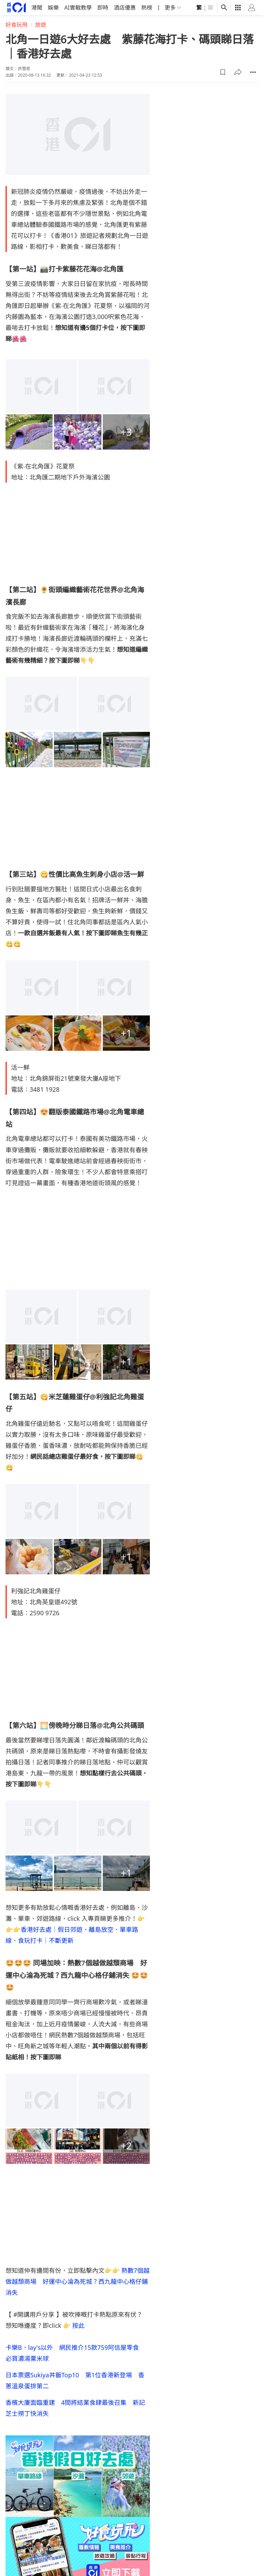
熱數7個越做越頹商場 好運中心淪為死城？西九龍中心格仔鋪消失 (78, 2281)
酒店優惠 (125, 7)
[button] (222, 71)
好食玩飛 (17, 25)
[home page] (16, 7)
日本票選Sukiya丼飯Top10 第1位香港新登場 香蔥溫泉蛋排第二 (75, 2380)
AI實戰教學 (78, 7)
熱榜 (146, 7)
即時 (102, 7)
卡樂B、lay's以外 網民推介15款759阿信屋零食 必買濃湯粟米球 (75, 2352)
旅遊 (40, 25)
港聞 (36, 7)
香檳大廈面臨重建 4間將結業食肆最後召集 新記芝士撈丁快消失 (75, 2407)
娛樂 (53, 7)
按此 (78, 2325)
